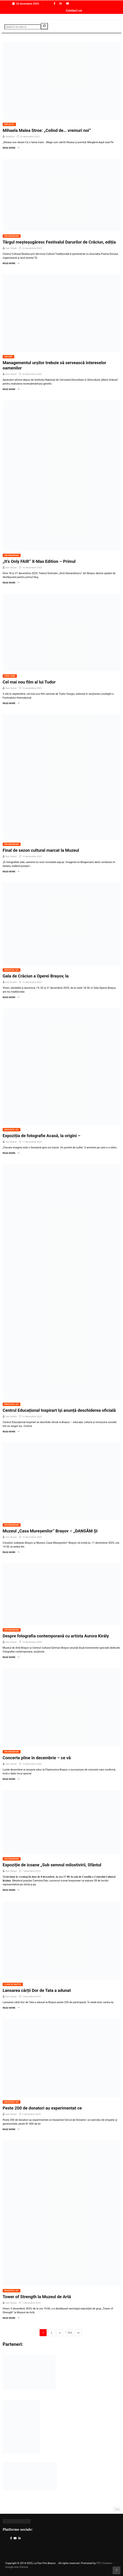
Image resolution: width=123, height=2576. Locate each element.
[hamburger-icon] (117, 2509)
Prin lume (9, 676)
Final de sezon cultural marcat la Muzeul (41, 850)
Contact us (74, 10)
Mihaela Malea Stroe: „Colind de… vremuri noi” (47, 130)
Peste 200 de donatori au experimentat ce (42, 2108)
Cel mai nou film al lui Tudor (29, 682)
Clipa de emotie (12, 1984)
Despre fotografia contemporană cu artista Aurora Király (56, 1636)
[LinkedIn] (60, 4)
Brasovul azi (11, 970)
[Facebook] (54, 4)
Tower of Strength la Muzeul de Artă (37, 2296)
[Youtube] (67, 4)
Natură (8, 357)
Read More (11, 147)
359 (70, 2332)
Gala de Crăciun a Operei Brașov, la (36, 976)
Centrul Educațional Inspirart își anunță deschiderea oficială (59, 1410)
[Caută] (44, 26)
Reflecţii (9, 124)
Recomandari (11, 236)
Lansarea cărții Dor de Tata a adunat (37, 1990)
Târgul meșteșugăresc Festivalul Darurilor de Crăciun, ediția (59, 242)
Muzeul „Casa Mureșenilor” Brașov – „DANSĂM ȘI (50, 1531)
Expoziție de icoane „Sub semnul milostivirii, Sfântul (52, 1864)
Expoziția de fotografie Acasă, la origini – (41, 1135)
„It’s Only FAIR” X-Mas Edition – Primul (39, 561)
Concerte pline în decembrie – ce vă (37, 1757)
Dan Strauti (11, 248)
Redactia (9, 136)
